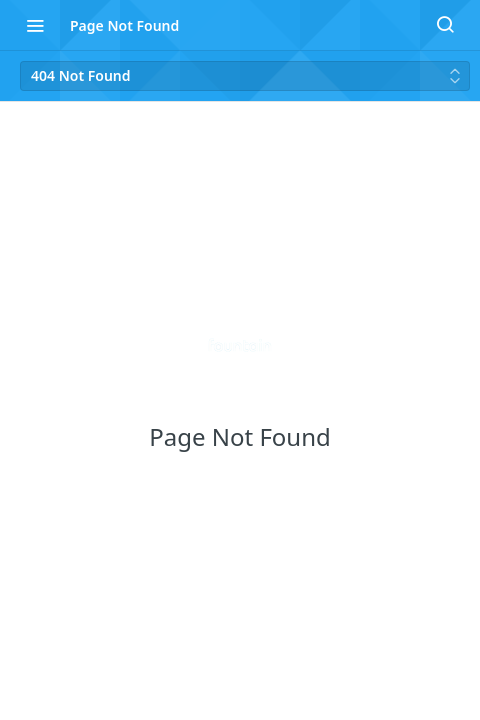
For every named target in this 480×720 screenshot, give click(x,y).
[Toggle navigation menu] (35, 25)
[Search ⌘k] (445, 25)
